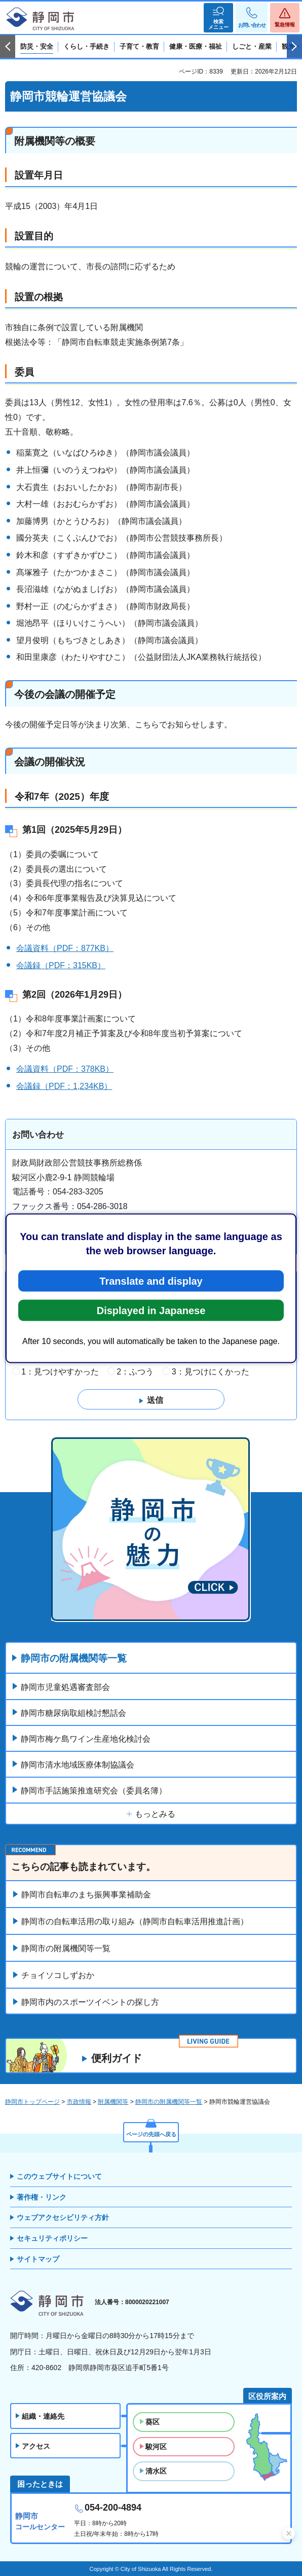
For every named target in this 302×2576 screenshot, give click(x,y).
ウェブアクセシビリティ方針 (63, 2217)
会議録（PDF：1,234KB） (64, 1086)
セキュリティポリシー (52, 2238)
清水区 (156, 2471)
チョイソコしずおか (57, 1975)
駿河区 (156, 2447)
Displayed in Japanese (151, 1310)
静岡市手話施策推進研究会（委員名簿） (94, 1790)
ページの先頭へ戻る (151, 2134)
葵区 (152, 2422)
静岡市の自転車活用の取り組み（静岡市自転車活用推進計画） (134, 1921)
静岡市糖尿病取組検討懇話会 (73, 1713)
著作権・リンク (41, 2197)
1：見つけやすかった (60, 1371)
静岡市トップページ (32, 2101)
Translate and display (150, 1280)
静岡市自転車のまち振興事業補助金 (86, 1894)
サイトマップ (38, 2259)
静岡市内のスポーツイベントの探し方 (90, 2002)
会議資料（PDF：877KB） (65, 948)
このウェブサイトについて (59, 2176)
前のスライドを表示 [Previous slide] (7, 46)
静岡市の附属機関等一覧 (74, 1658)
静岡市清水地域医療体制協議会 (77, 1764)
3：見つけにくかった (210, 1371)
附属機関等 (113, 2101)
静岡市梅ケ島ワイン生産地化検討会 (85, 1739)
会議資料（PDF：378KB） (65, 1069)
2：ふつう (135, 1371)
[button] (218, 17)
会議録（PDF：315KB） (60, 965)
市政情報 (79, 2101)
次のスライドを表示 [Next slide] (294, 46)
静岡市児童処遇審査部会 (65, 1687)
